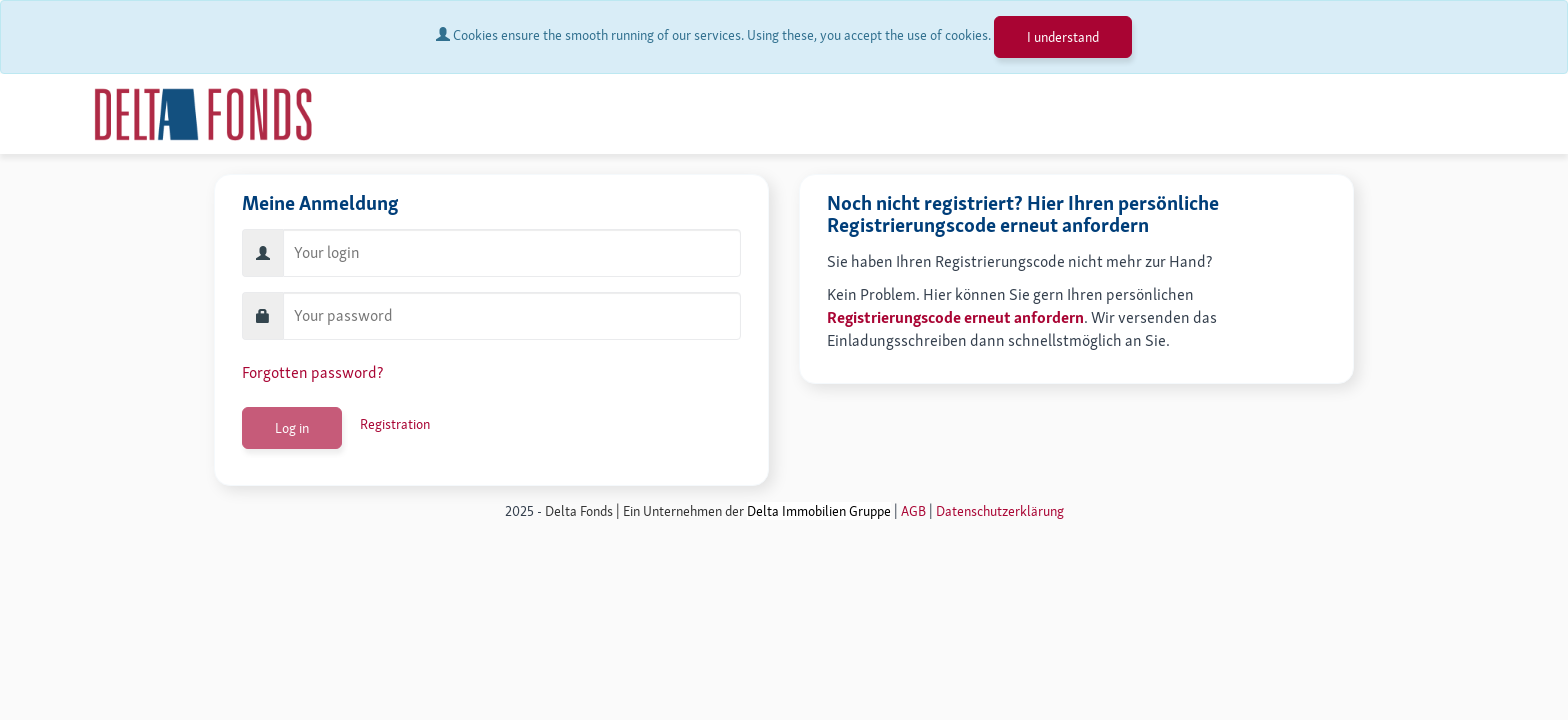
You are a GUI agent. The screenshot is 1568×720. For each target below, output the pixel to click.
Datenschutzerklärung (1000, 511)
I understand (1063, 37)
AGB (913, 511)
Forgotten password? (312, 372)
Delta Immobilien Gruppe (819, 511)
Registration (395, 424)
